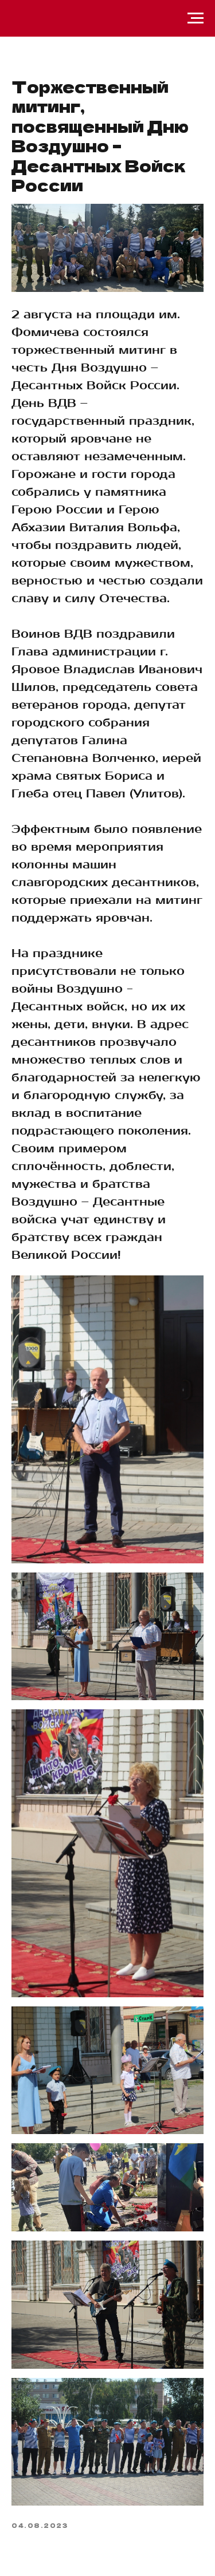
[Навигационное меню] (195, 18)
